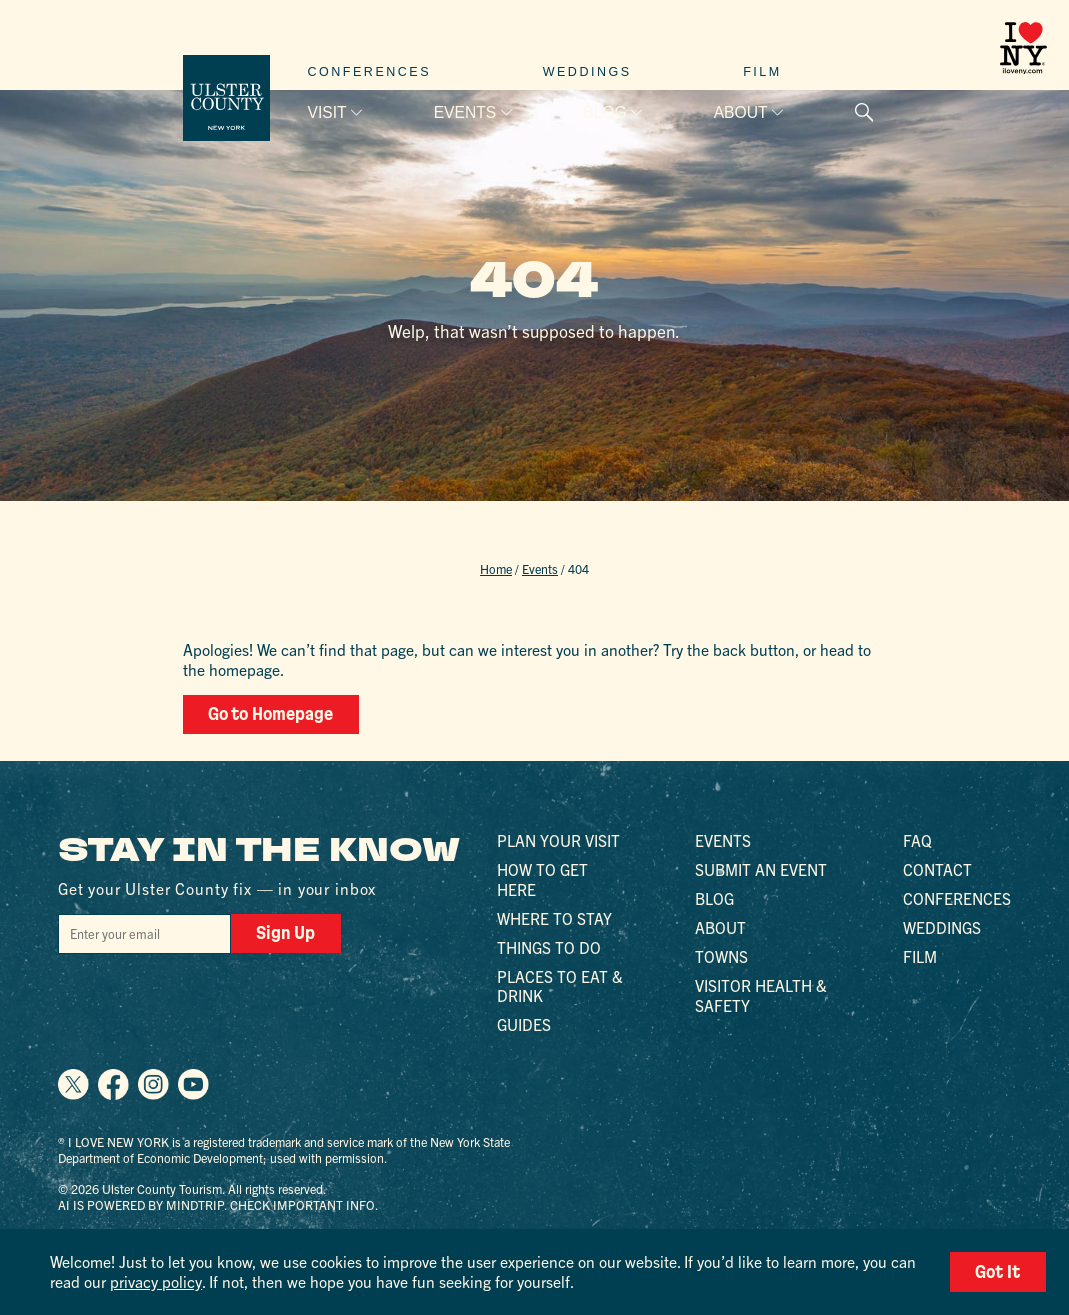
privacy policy (155, 1281)
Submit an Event (761, 869)
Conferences (370, 72)
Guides (524, 1024)
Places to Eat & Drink (560, 985)
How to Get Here (542, 879)
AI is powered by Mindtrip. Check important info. (218, 1204)
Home (496, 569)
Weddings (587, 72)
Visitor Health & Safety (761, 994)
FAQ (917, 840)
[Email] (144, 932)
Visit (327, 112)
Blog (604, 112)
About (741, 112)
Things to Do (549, 946)
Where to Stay (554, 917)
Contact (937, 869)
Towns (721, 955)
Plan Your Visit (558, 840)
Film (762, 72)
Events (465, 112)
